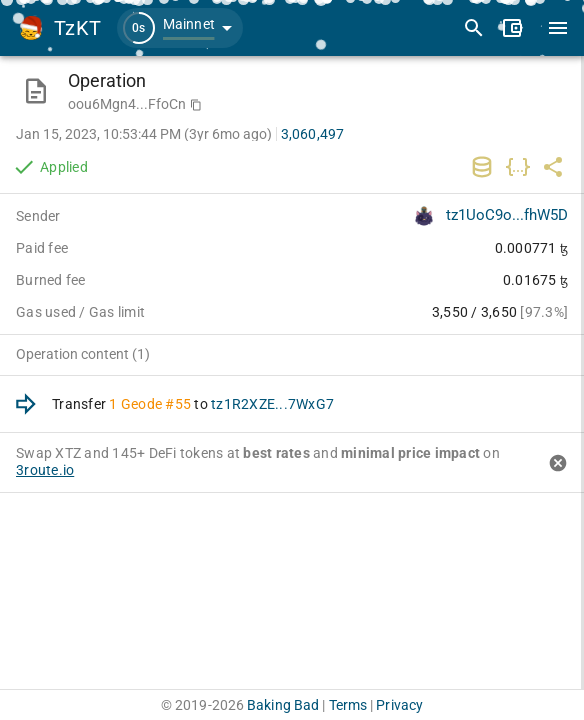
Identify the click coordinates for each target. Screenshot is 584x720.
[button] (180, 28)
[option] (292, 404)
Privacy (399, 705)
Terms (348, 705)
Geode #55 (156, 404)
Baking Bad (283, 705)
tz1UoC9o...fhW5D (507, 215)
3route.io (45, 470)
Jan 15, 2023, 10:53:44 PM (144, 134)
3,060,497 (312, 134)
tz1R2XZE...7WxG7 (272, 404)
